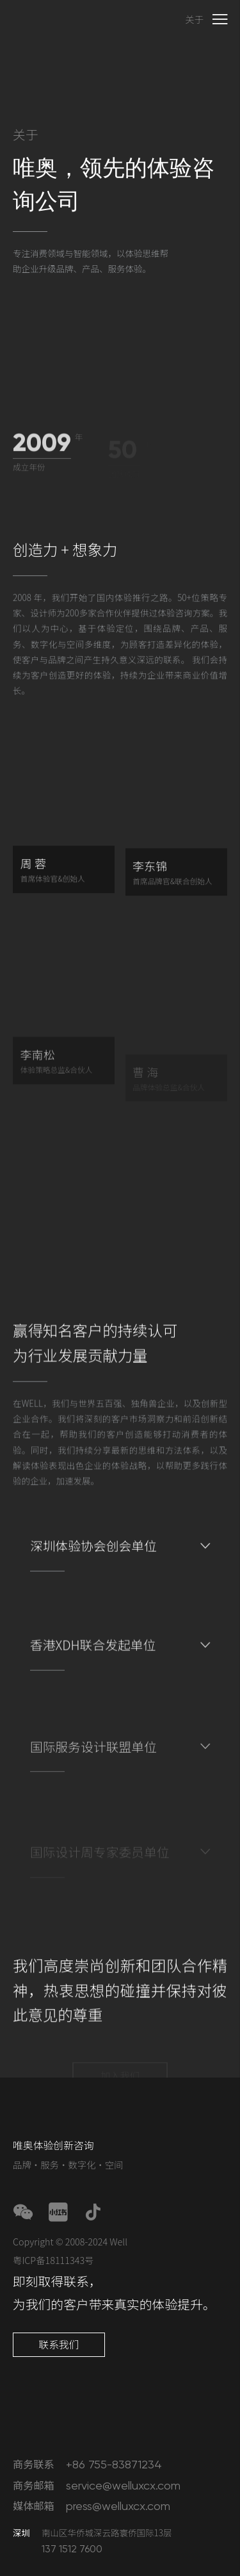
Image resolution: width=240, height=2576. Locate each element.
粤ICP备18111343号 (53, 2260)
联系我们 (58, 2344)
